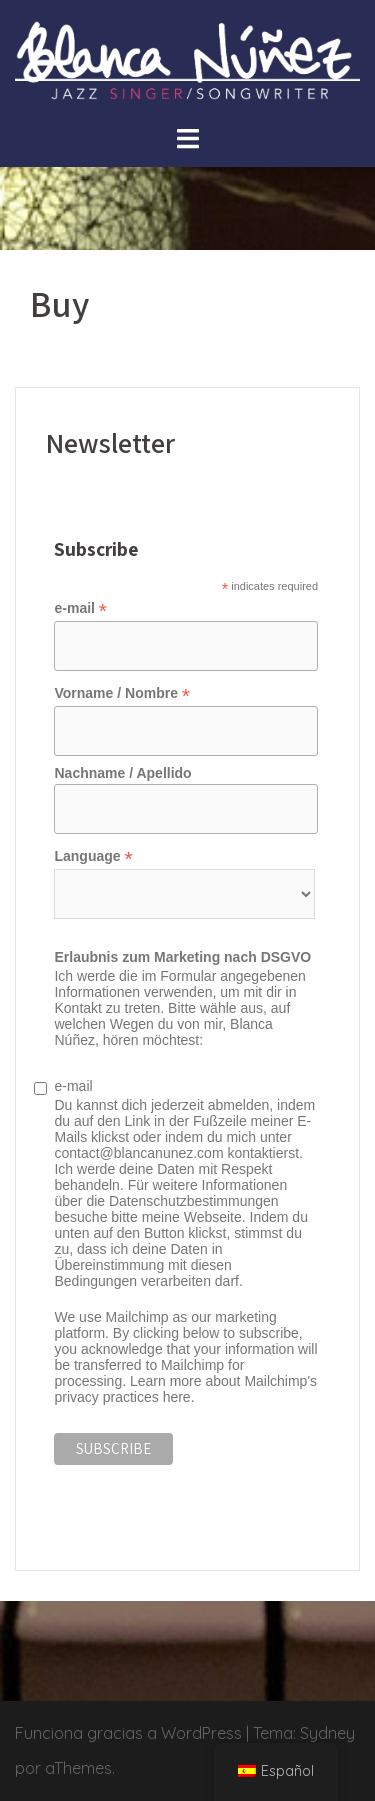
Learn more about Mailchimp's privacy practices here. (185, 1389)
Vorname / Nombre (122, 693)
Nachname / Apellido (122, 773)
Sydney (327, 1733)
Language (93, 856)
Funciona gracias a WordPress (128, 1733)
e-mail (80, 608)
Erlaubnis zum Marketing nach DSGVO (182, 957)
